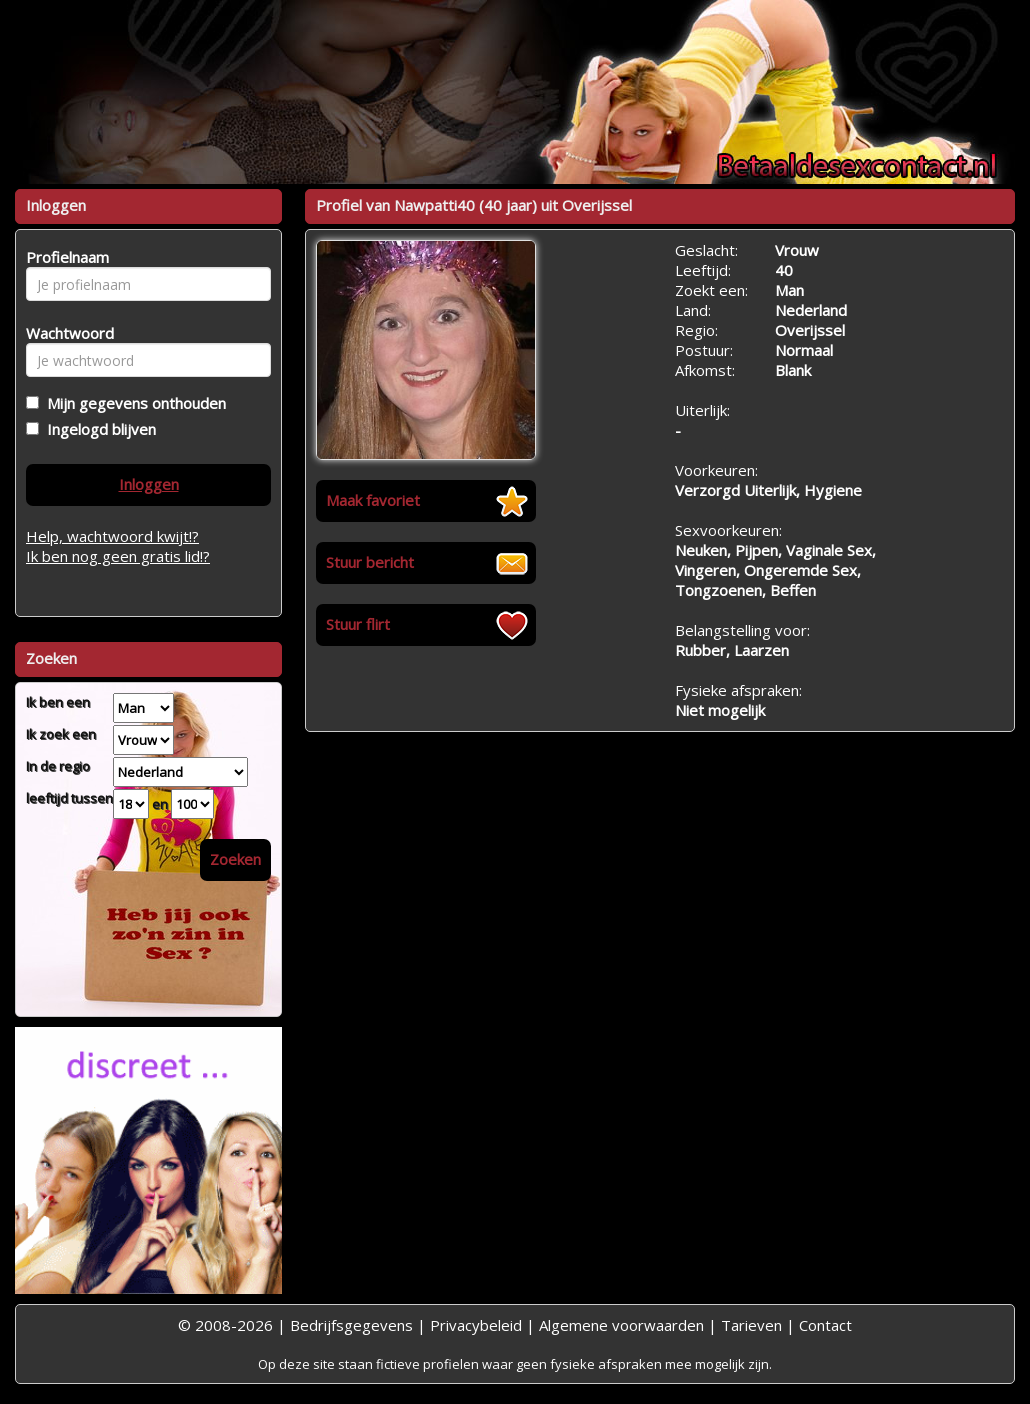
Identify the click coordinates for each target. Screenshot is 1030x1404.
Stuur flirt (358, 624)
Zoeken (235, 859)
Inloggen (149, 484)
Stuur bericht (370, 562)
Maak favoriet (373, 500)
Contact (825, 1325)
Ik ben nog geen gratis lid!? (118, 556)
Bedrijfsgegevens (351, 1325)
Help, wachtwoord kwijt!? (112, 536)
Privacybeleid (476, 1325)
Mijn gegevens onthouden (132, 403)
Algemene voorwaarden (621, 1325)
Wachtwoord (64, 333)
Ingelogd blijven (97, 429)
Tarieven (751, 1325)
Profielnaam (64, 257)
